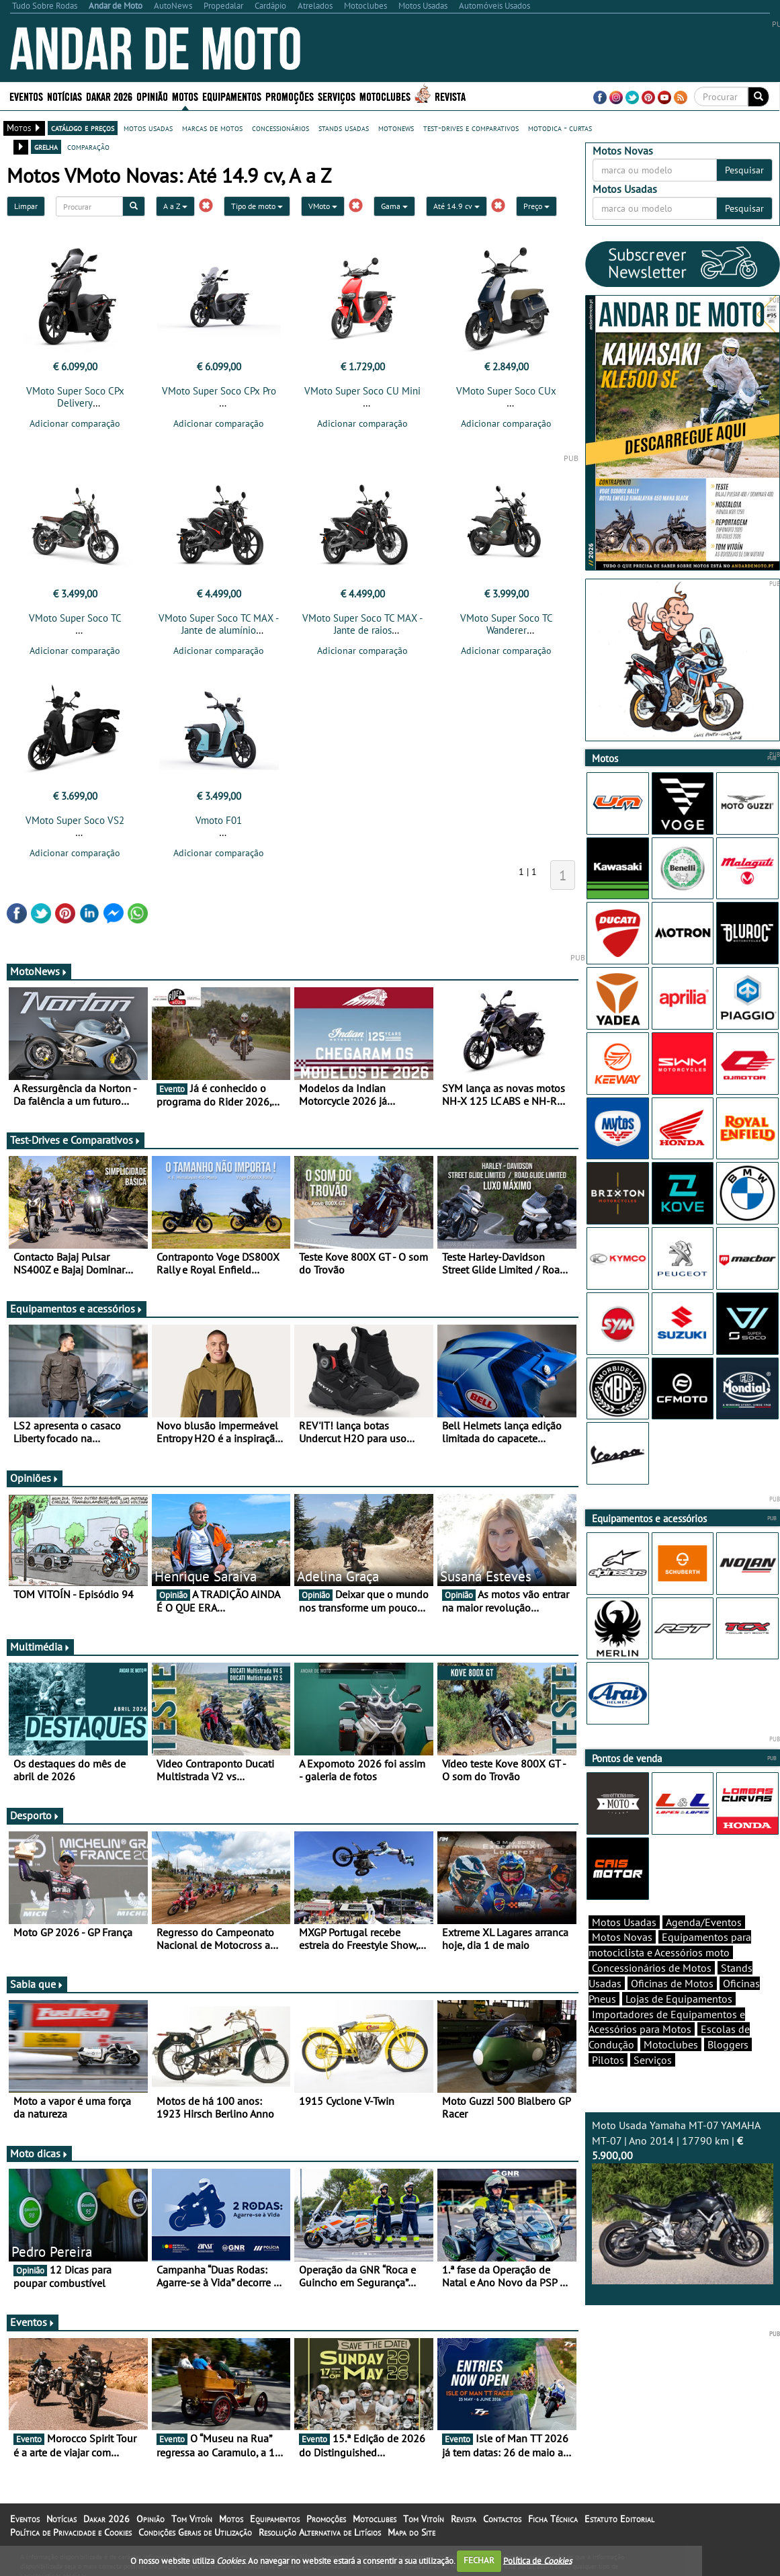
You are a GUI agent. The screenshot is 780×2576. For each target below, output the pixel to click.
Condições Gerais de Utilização (195, 2532)
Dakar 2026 (109, 96)
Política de (537, 2560)
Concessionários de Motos (651, 1968)
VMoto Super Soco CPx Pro (219, 390)
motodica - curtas (560, 128)
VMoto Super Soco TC (75, 618)
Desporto (35, 1815)
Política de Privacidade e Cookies (71, 2532)
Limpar (26, 206)
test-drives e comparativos (471, 128)
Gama (394, 206)
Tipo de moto (257, 206)
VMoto (322, 206)
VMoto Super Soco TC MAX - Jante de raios (362, 624)
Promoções (289, 96)
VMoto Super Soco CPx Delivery (75, 396)
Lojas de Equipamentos (678, 1998)
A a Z (175, 206)
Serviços (336, 96)
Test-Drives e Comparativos (75, 1140)
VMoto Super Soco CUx (506, 390)
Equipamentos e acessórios (76, 1308)
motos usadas (148, 128)
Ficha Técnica (553, 2519)
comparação (88, 146)
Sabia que (37, 1984)
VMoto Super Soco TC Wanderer (506, 624)
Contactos (502, 2519)
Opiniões (34, 1478)
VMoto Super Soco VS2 (75, 820)
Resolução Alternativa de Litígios (320, 2532)
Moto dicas (39, 2153)
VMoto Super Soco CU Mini (362, 390)
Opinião (152, 96)
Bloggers (727, 2044)
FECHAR (479, 2560)
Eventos (26, 96)
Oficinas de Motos (672, 1983)
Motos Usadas (624, 1922)
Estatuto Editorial (619, 2519)
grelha (46, 146)
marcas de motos (212, 128)
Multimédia (40, 1646)
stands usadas (343, 128)
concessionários (280, 128)
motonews (396, 128)
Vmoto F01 (219, 820)
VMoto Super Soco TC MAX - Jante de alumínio (219, 624)
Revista (450, 96)
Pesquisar (744, 170)
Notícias (64, 96)
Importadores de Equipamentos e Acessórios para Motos (667, 2021)
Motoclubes (384, 96)
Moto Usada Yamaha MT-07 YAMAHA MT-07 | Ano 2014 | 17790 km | (682, 2201)
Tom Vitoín (191, 2519)
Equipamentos (231, 96)
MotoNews (39, 971)
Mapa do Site (411, 2532)
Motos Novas (622, 1937)
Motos (185, 96)
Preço (536, 206)
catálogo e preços (82, 128)
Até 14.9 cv (456, 206)
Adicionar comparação (75, 423)
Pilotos (608, 2060)
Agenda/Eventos (704, 1922)
